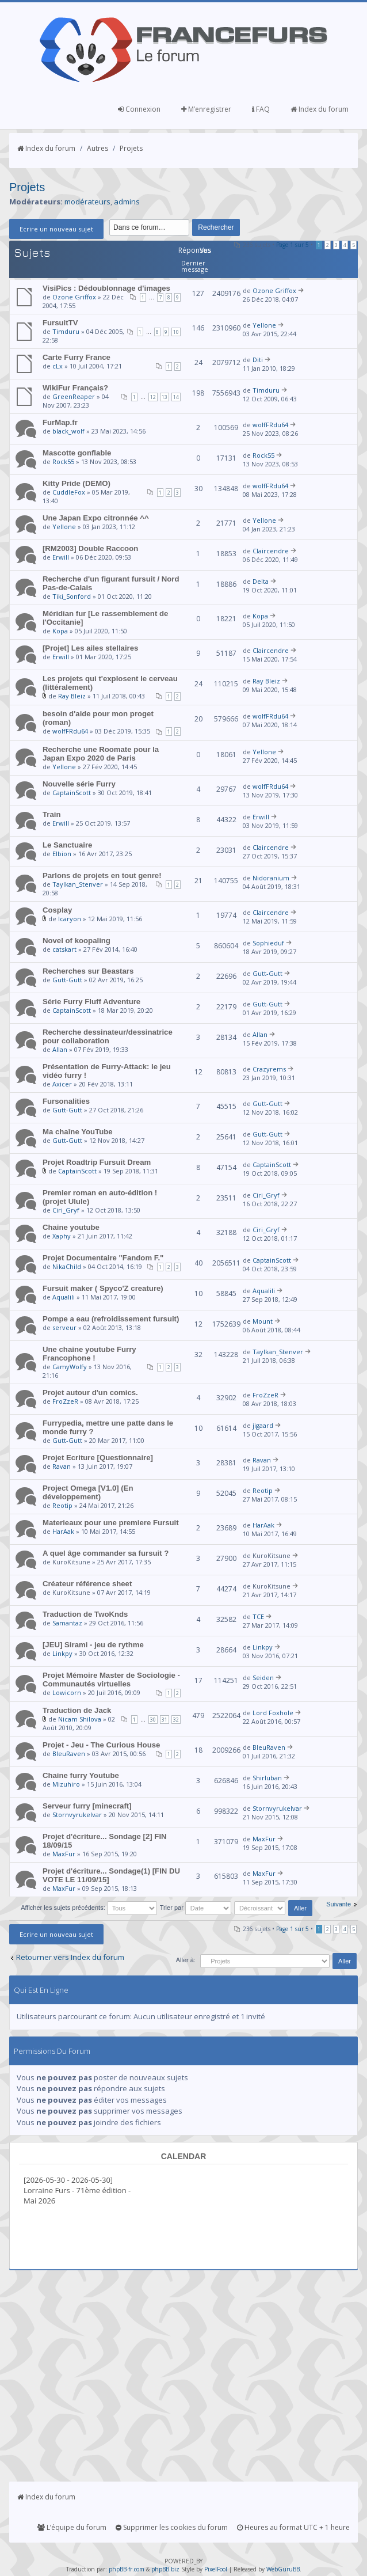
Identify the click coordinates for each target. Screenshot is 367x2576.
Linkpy (62, 1653)
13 (164, 397)
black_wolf (68, 431)
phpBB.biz (165, 2569)
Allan (59, 1049)
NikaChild (66, 1266)
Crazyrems (269, 1069)
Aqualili (63, 1297)
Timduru (65, 331)
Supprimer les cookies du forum (172, 2527)
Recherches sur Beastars (88, 971)
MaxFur (63, 1853)
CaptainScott (71, 792)
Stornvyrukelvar (77, 1814)
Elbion (61, 853)
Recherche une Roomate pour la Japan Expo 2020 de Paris (101, 753)
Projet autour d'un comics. (90, 1392)
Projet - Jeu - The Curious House (101, 1745)
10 (176, 332)
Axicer (62, 1084)
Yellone (264, 325)
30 (153, 1719)
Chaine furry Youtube (81, 1775)
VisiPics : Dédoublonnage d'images (106, 288)
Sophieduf (268, 943)
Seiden (263, 1677)
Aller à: (186, 1959)
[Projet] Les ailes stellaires (90, 648)
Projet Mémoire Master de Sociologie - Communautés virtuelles (111, 1679)
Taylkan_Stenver (77, 884)
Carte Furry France (76, 357)
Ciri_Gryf (65, 1210)
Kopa (60, 630)
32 (176, 1719)
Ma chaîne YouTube (78, 1131)
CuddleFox (68, 492)
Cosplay (57, 910)
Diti (258, 359)
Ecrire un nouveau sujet (56, 229)
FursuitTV (60, 322)
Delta (261, 581)
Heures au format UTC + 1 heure (293, 2527)
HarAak (63, 1531)
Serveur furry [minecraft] (87, 1806)
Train (52, 814)
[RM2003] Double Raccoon (90, 548)
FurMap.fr (60, 422)
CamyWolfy (69, 1366)
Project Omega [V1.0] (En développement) (88, 1492)
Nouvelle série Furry (79, 784)
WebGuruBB (283, 2569)
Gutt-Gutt (67, 979)
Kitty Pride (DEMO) (76, 483)
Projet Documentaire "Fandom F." (103, 1257)
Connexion (139, 109)
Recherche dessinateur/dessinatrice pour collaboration (108, 1036)
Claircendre (271, 550)
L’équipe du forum (71, 2527)
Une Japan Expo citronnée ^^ (96, 518)
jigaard (263, 1425)
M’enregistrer (206, 109)
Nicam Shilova (79, 1719)
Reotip (62, 1505)
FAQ (261, 109)
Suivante (338, 1904)
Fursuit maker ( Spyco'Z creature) (103, 1288)
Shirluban (267, 1777)
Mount (263, 1321)
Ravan (61, 1466)
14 (176, 397)
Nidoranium (271, 877)
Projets (131, 148)
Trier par (195, 1907)
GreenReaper (73, 396)
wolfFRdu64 (270, 424)
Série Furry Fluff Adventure (91, 1001)
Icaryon (69, 918)
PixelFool (215, 2569)
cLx (57, 366)
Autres (97, 148)
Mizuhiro (66, 1784)
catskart (64, 949)
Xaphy (61, 1236)
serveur (64, 1327)
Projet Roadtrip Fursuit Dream (97, 1162)
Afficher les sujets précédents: (89, 1907)
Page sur (292, 245)
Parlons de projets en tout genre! (102, 875)
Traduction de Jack (77, 1710)
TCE (258, 1616)
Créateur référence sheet (87, 1583)
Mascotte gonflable (77, 453)
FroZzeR (65, 1401)
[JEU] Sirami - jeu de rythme (93, 1644)
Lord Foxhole (273, 1712)
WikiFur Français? (75, 387)
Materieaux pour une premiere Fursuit (111, 1522)
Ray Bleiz (72, 696)
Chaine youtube (71, 1227)
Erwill (60, 557)
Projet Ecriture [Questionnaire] (98, 1457)
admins (127, 201)
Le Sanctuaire (68, 845)
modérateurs (87, 201)
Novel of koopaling (76, 940)
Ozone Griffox (74, 296)
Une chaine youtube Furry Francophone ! (89, 1353)
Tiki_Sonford (71, 596)
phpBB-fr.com (126, 2569)
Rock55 (63, 461)
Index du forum (319, 109)
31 (164, 1719)
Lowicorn (66, 1692)
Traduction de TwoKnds (85, 1614)
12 (153, 397)
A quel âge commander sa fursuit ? (106, 1553)
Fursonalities (66, 1101)
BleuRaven (68, 1753)
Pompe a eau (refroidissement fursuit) (111, 1318)
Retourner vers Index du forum (70, 1957)
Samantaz (67, 1622)
